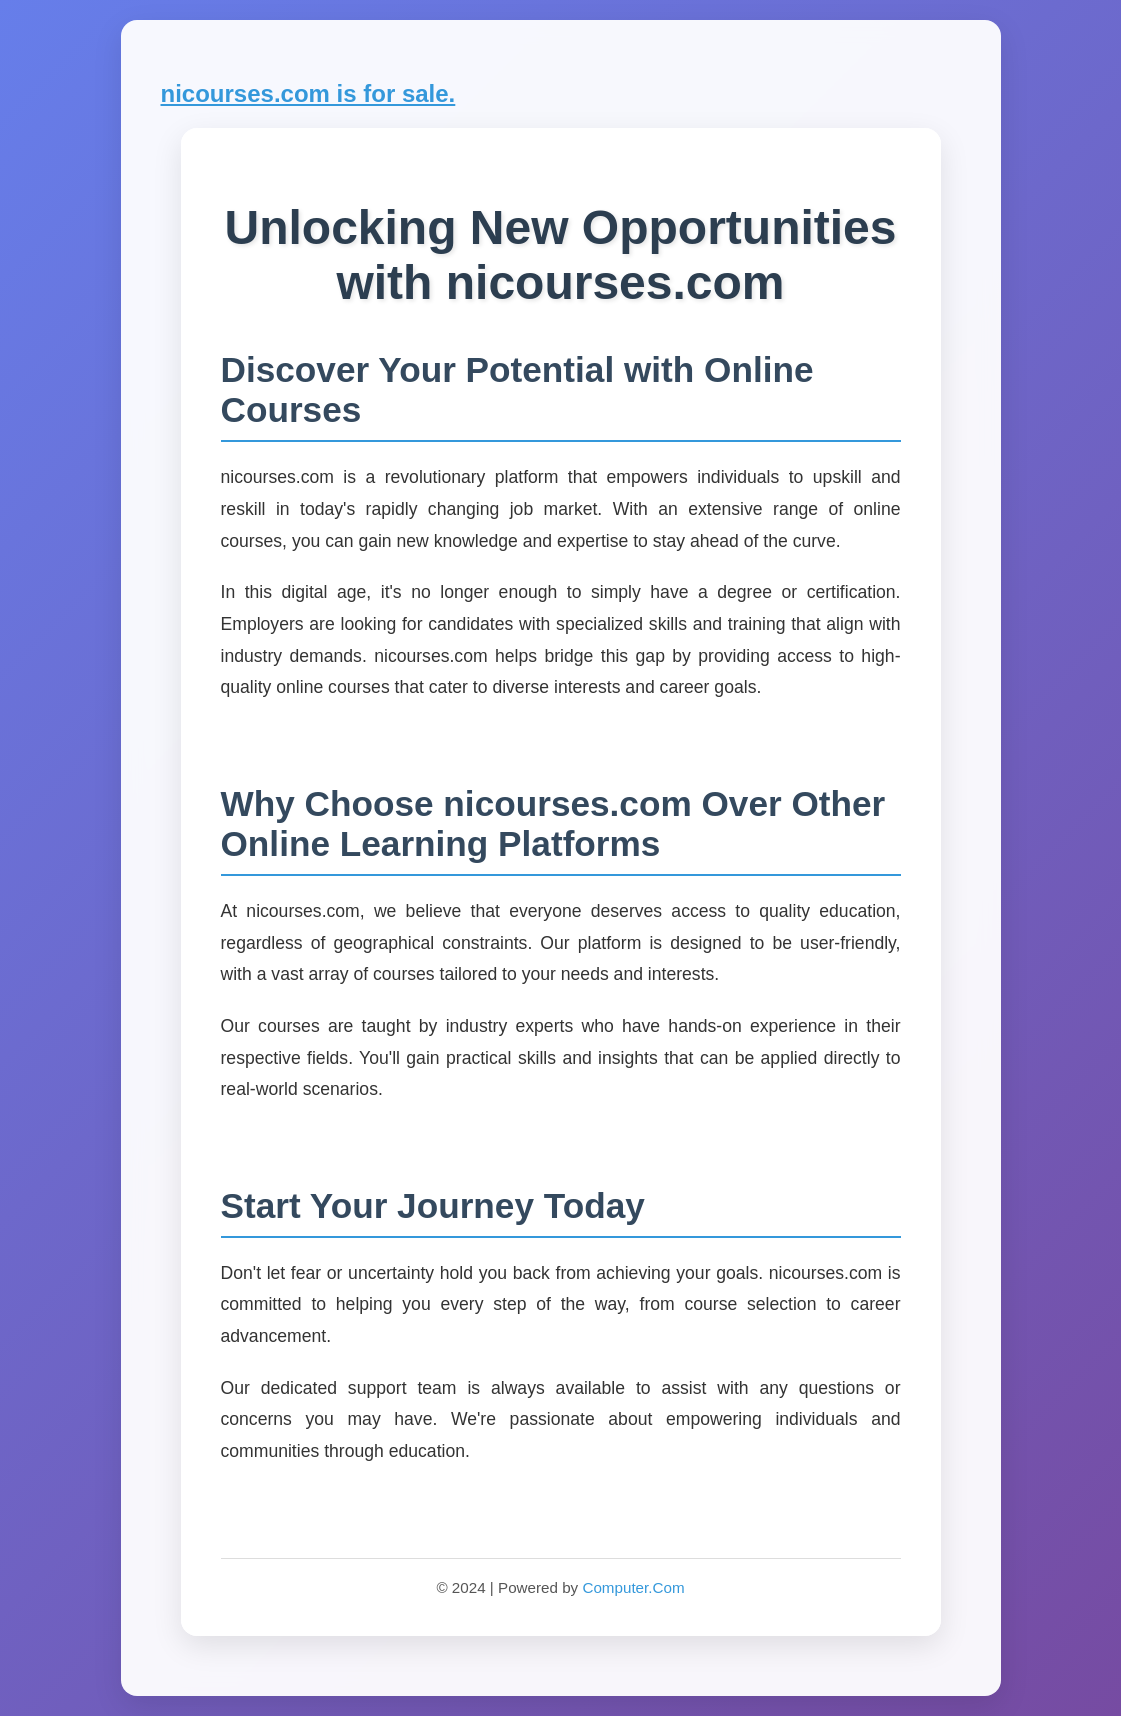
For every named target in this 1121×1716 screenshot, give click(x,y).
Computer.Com (633, 1587)
